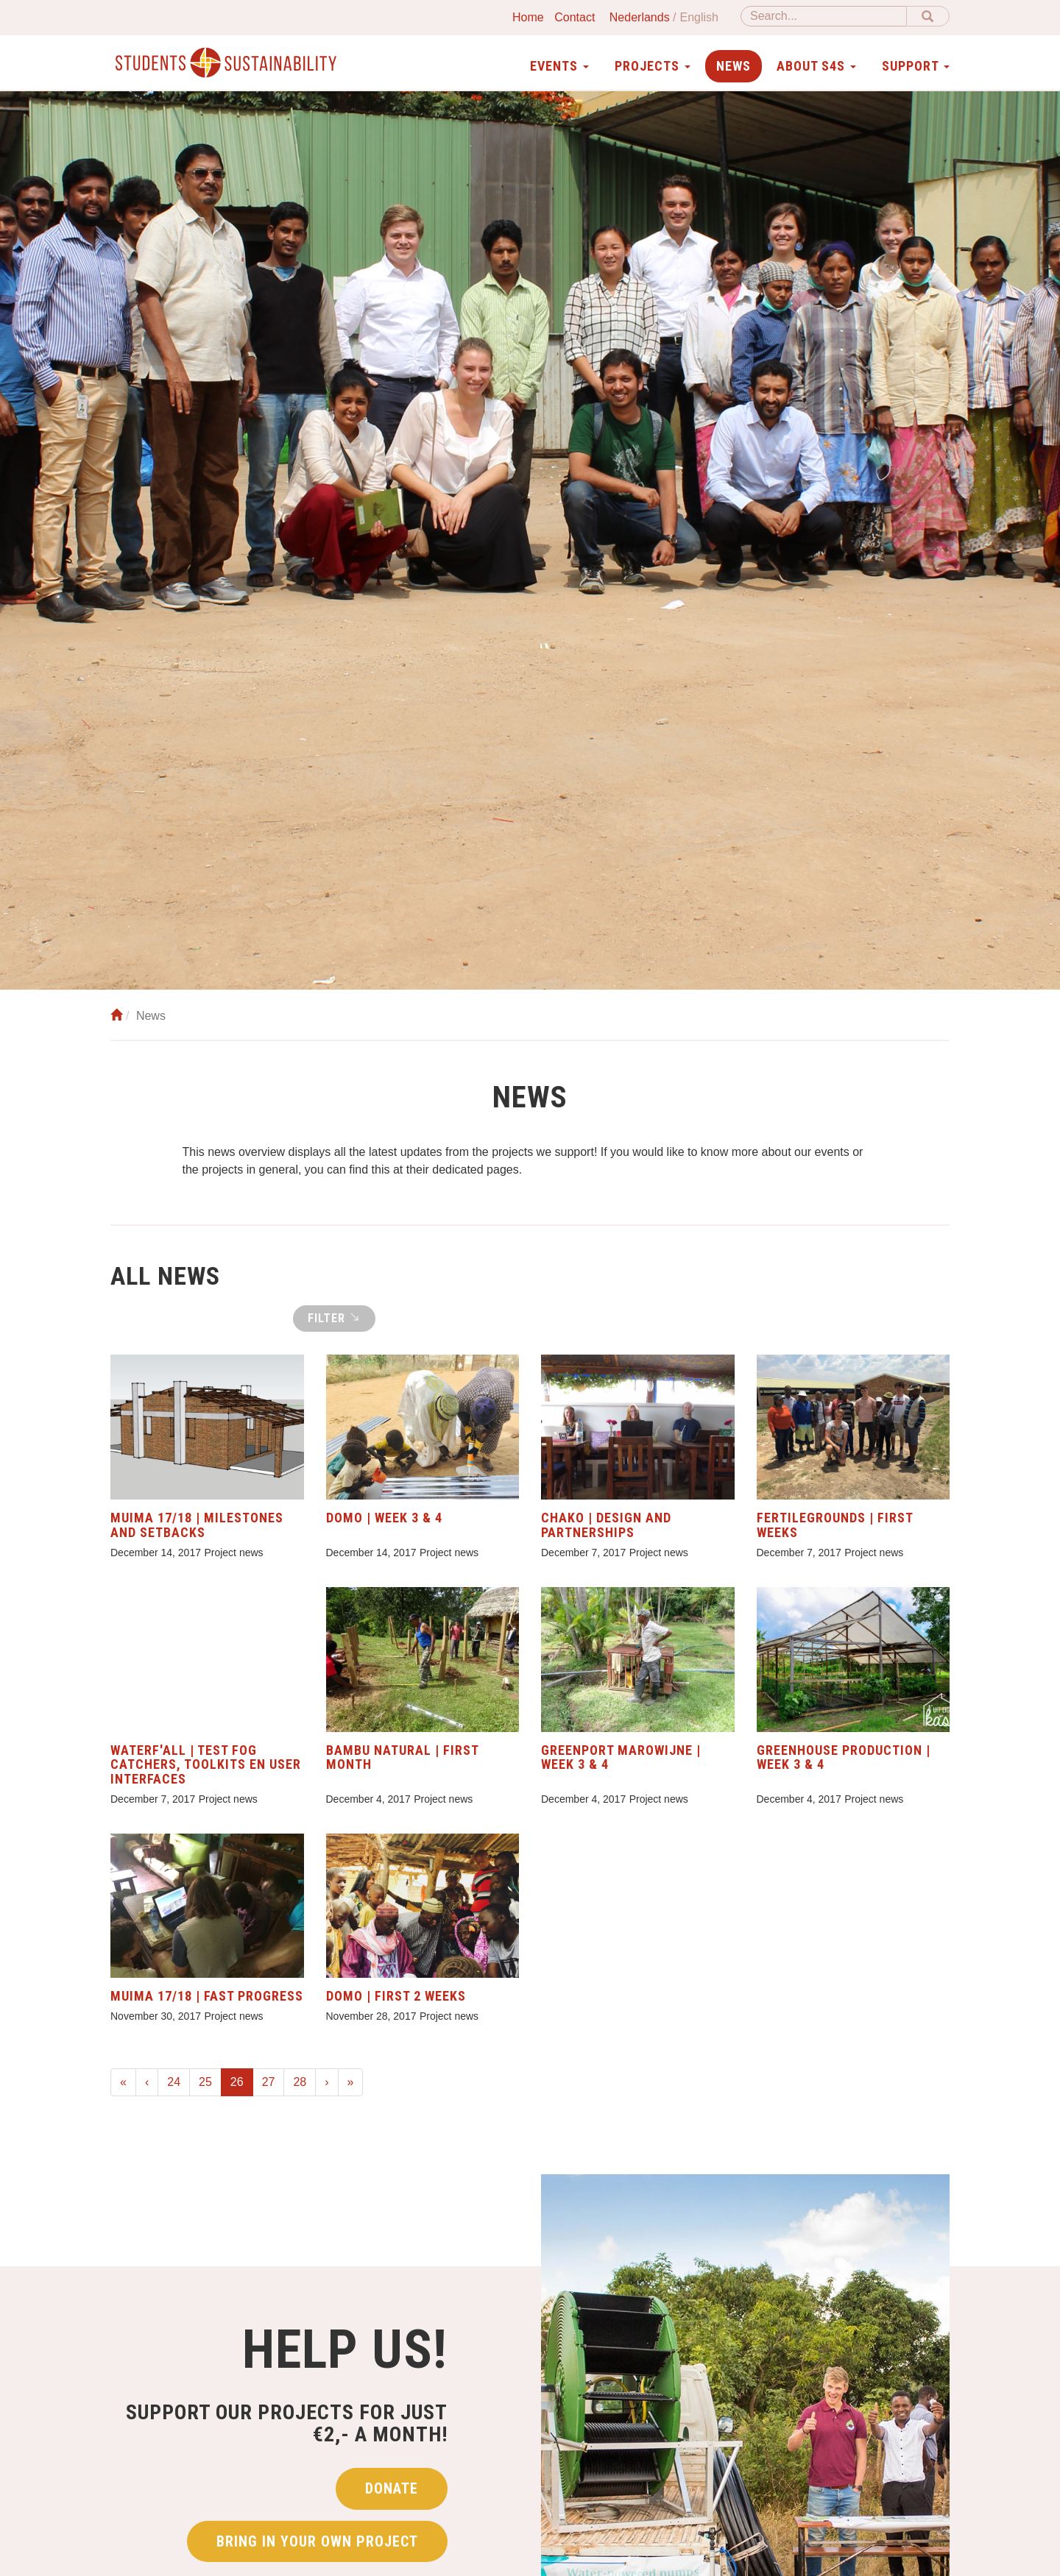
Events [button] (559, 66)
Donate (391, 2498)
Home (528, 17)
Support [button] (916, 66)
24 (173, 2082)
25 (205, 2082)
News (733, 66)
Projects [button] (652, 66)
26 (241, 2080)
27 (268, 2082)
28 (299, 2082)
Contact (574, 17)
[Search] (824, 16)
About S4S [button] (816, 66)
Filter (334, 1317)
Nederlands (640, 17)
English (699, 17)
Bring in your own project (317, 2551)
